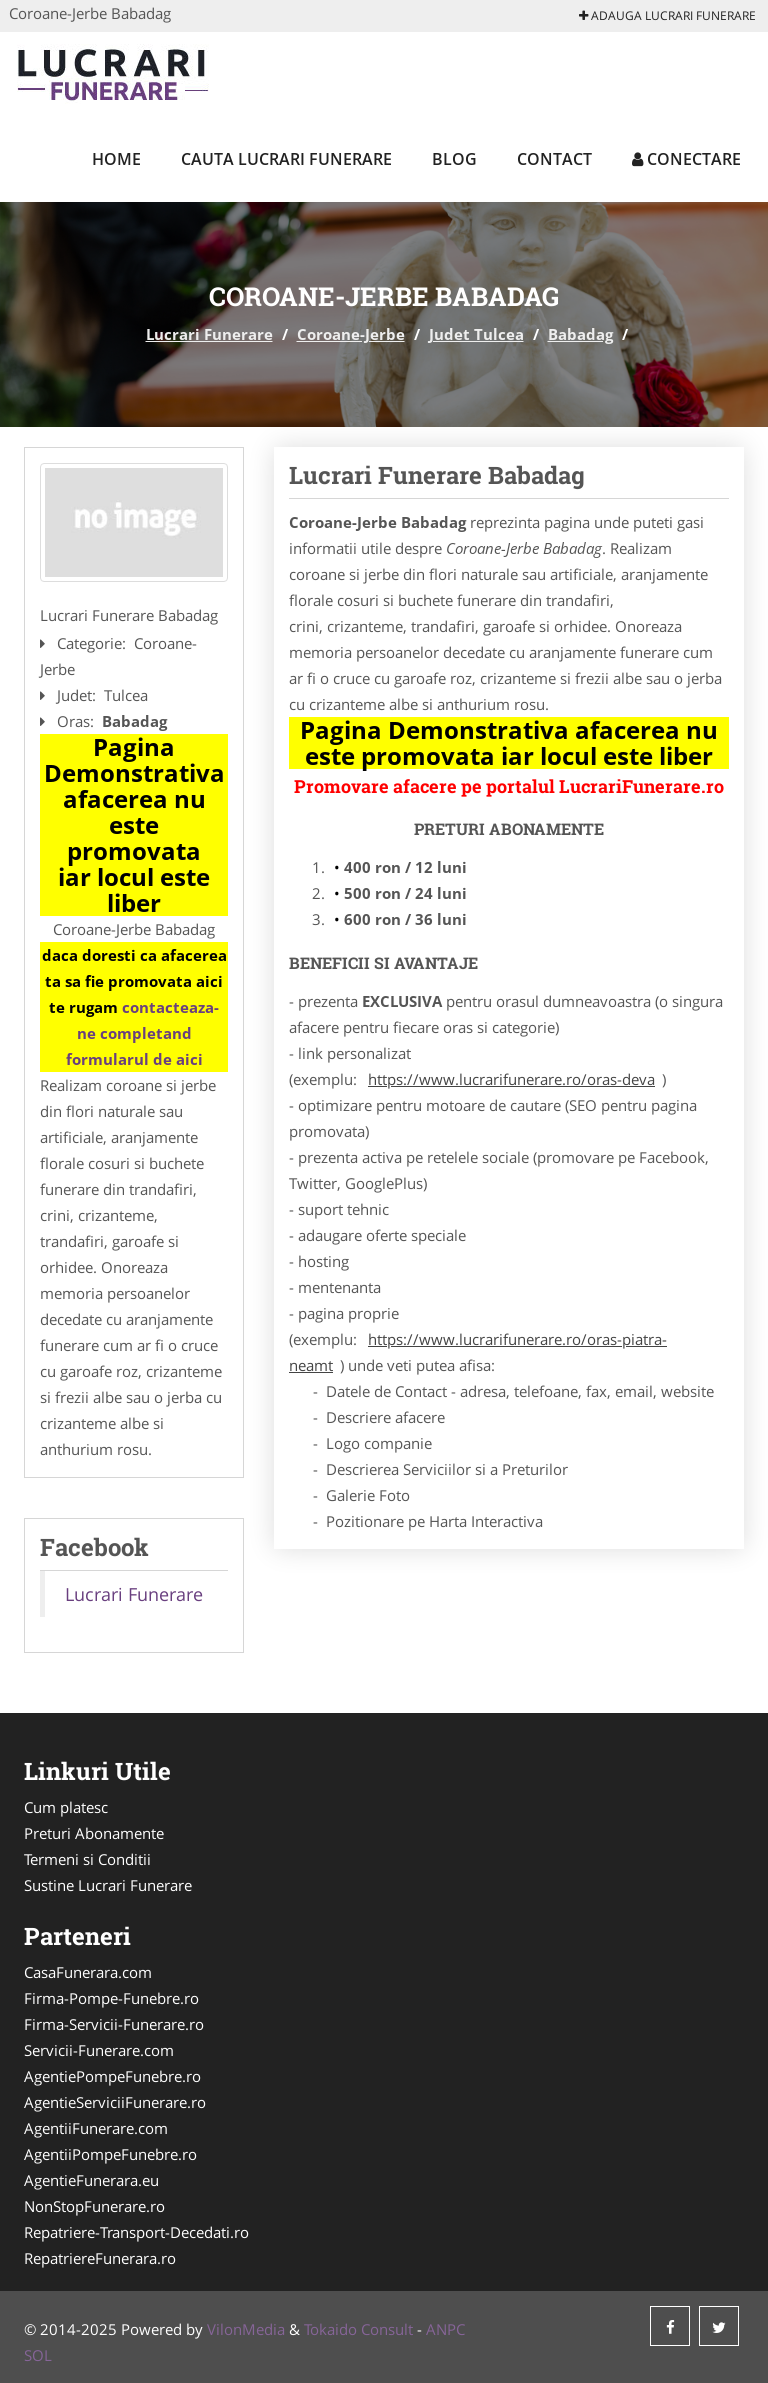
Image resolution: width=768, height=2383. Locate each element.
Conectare (686, 159)
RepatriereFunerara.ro (100, 2258)
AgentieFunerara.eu (91, 2180)
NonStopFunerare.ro (94, 2206)
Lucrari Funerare (209, 334)
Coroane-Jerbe (351, 334)
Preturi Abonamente (94, 1833)
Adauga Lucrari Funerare (667, 15)
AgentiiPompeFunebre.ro (110, 2154)
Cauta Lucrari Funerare (286, 159)
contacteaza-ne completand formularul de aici (143, 1033)
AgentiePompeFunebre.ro (112, 2076)
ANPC (445, 2329)
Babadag (580, 334)
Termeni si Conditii (87, 1859)
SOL (38, 2355)
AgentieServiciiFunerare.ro (115, 2102)
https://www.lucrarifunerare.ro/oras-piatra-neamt (478, 1352)
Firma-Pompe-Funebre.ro (111, 1998)
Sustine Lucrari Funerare (108, 1885)
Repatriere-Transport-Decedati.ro (136, 2232)
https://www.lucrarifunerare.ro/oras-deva (511, 1079)
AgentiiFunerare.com (96, 2128)
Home (116, 159)
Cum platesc (66, 1807)
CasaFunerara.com (88, 1972)
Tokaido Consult (358, 2329)
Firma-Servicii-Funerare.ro (114, 2024)
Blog (454, 159)
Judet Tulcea (476, 334)
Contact (554, 159)
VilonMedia (246, 2329)
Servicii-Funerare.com (99, 2050)
